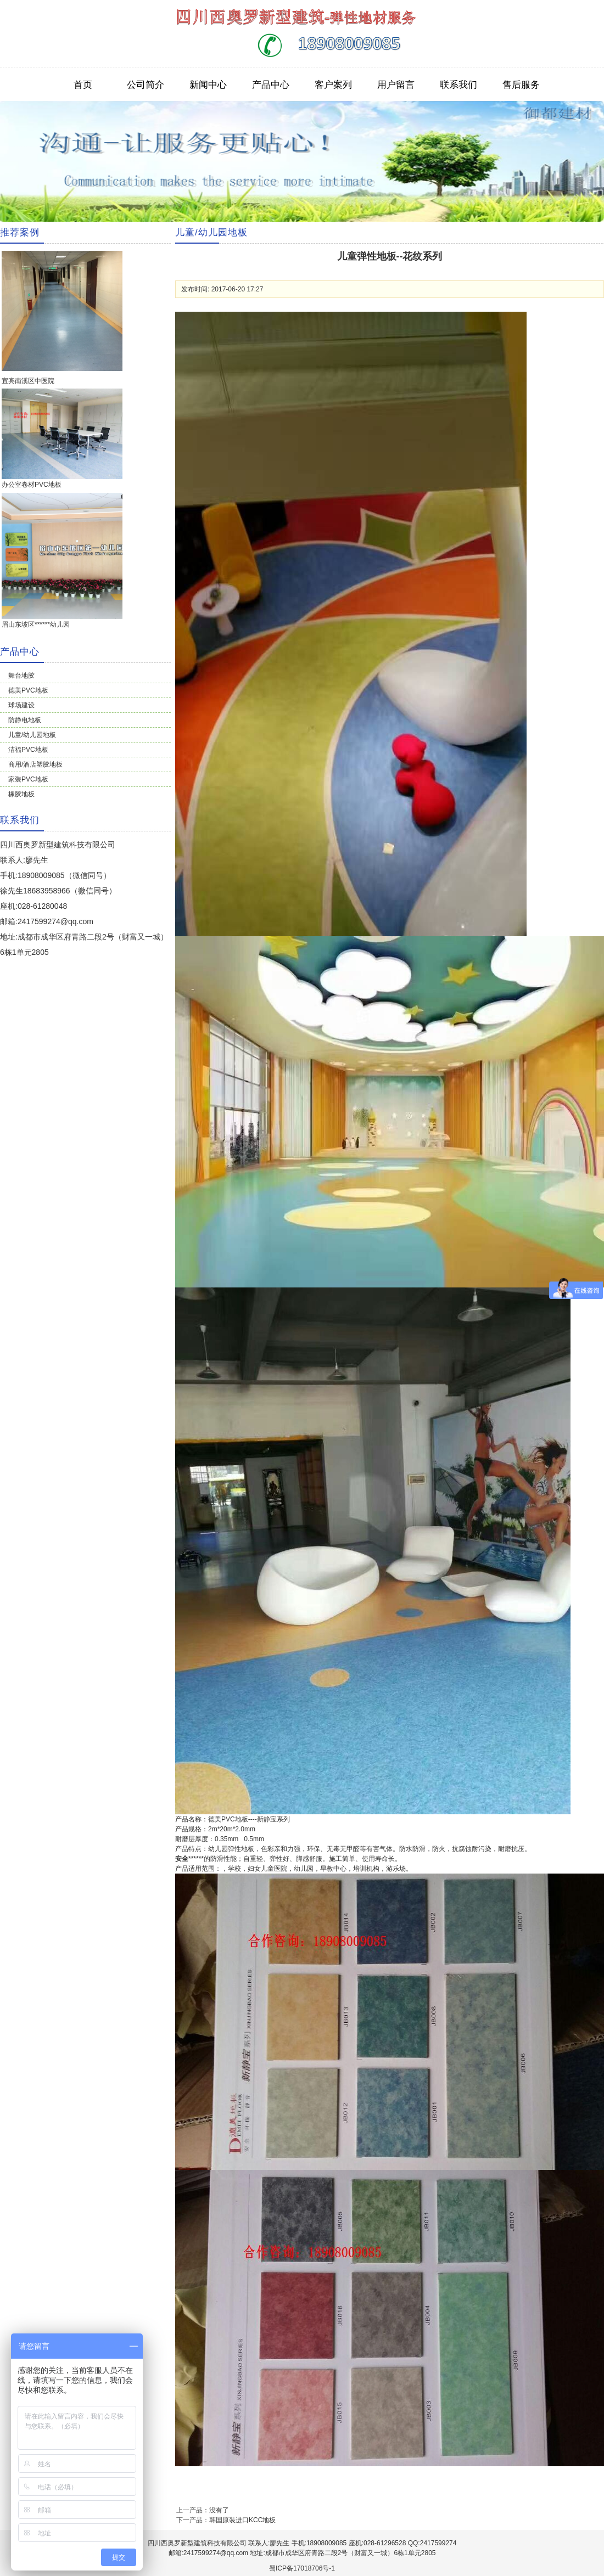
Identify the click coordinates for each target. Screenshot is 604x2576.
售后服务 (521, 84)
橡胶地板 (21, 794)
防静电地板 (24, 720)
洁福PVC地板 (28, 749)
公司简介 (145, 84)
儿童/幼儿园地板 (32, 735)
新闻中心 (208, 84)
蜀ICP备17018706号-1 (302, 2568)
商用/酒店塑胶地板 (35, 764)
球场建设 (21, 705)
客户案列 (333, 84)
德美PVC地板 (28, 690)
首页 (83, 84)
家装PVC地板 (28, 779)
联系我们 (458, 84)
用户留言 (396, 84)
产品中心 (270, 84)
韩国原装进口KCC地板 (242, 2520)
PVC (228, 1819)
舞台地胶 (21, 675)
